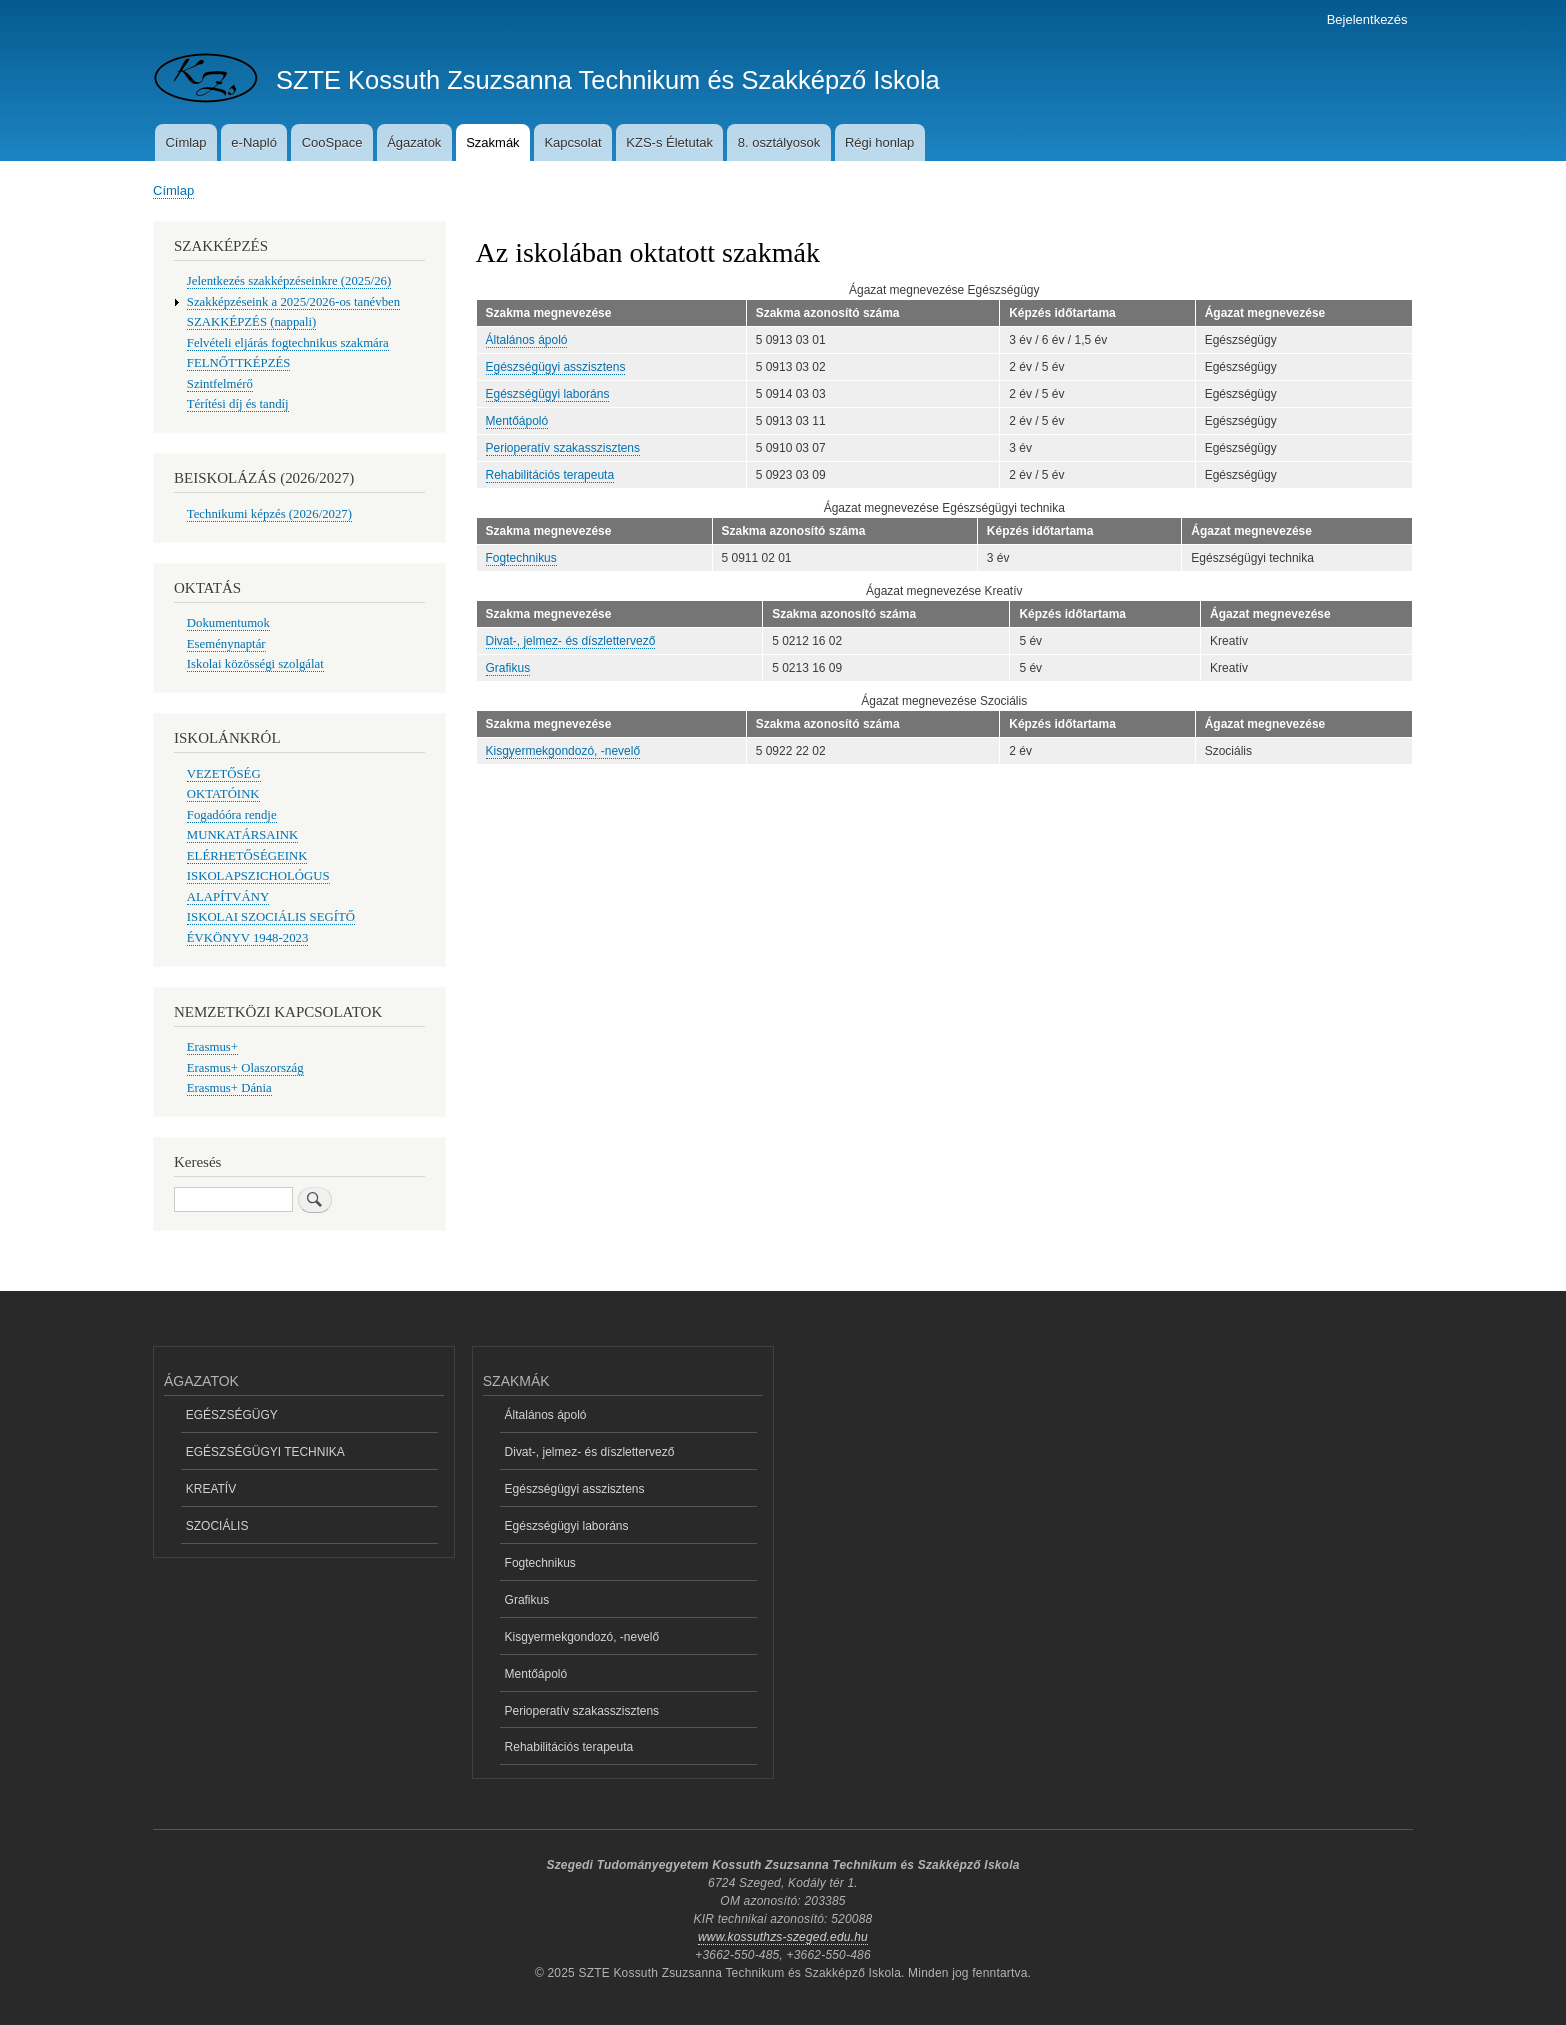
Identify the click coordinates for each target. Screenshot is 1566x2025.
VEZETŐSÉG (224, 774)
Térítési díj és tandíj (238, 404)
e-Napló (254, 142)
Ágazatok (414, 142)
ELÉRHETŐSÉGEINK (247, 856)
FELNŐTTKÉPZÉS (239, 363)
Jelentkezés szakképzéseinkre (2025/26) (289, 281)
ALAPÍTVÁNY (228, 897)
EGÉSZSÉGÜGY (232, 1415)
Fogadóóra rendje (232, 815)
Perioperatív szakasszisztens (563, 448)
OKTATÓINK (223, 794)
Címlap (185, 142)
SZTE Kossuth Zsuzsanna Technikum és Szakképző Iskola (608, 80)
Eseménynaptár (226, 644)
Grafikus (508, 668)
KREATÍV (211, 1489)
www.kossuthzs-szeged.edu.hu (783, 1937)
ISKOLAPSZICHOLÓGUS (258, 876)
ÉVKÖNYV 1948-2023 (248, 938)
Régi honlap (879, 142)
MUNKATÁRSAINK (243, 835)
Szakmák (492, 142)
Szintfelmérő (220, 384)
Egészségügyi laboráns (548, 394)
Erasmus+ (212, 1047)
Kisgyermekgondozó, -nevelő (563, 751)
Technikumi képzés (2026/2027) (269, 514)
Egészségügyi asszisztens (556, 367)
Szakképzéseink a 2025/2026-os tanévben (293, 302)
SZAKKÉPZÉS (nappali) (252, 322)
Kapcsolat (572, 142)
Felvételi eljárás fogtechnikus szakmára (288, 343)
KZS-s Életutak (669, 142)
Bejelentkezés (1367, 19)
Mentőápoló (517, 421)
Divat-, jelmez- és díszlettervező (571, 641)
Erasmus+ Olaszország (245, 1068)
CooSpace (332, 142)
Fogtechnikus (521, 558)
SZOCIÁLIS (217, 1526)
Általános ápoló (527, 340)
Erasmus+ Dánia (229, 1088)
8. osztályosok (779, 142)
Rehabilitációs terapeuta (550, 475)
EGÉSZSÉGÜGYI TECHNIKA (265, 1452)
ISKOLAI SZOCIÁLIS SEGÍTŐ (271, 917)
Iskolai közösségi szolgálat (255, 664)
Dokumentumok (228, 623)
